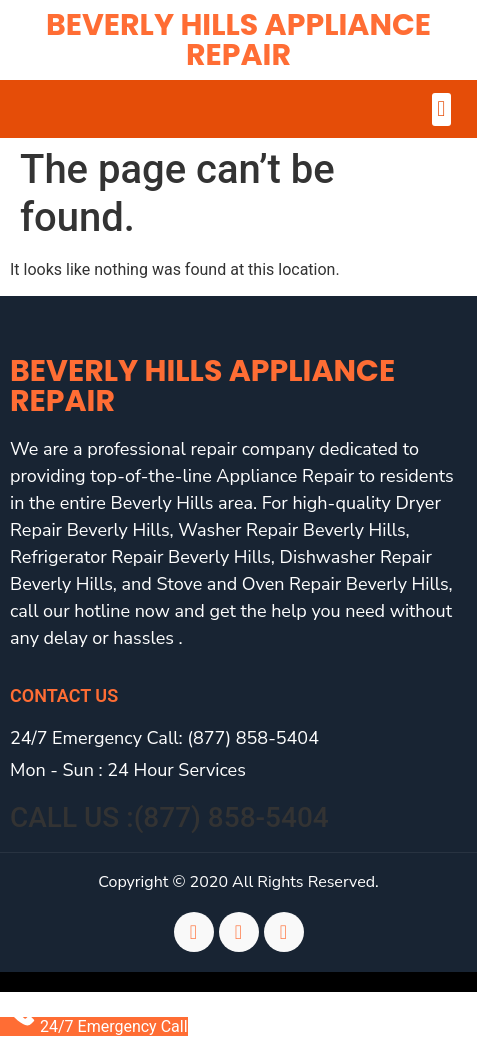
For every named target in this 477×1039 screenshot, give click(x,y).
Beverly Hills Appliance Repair (238, 40)
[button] (441, 109)
